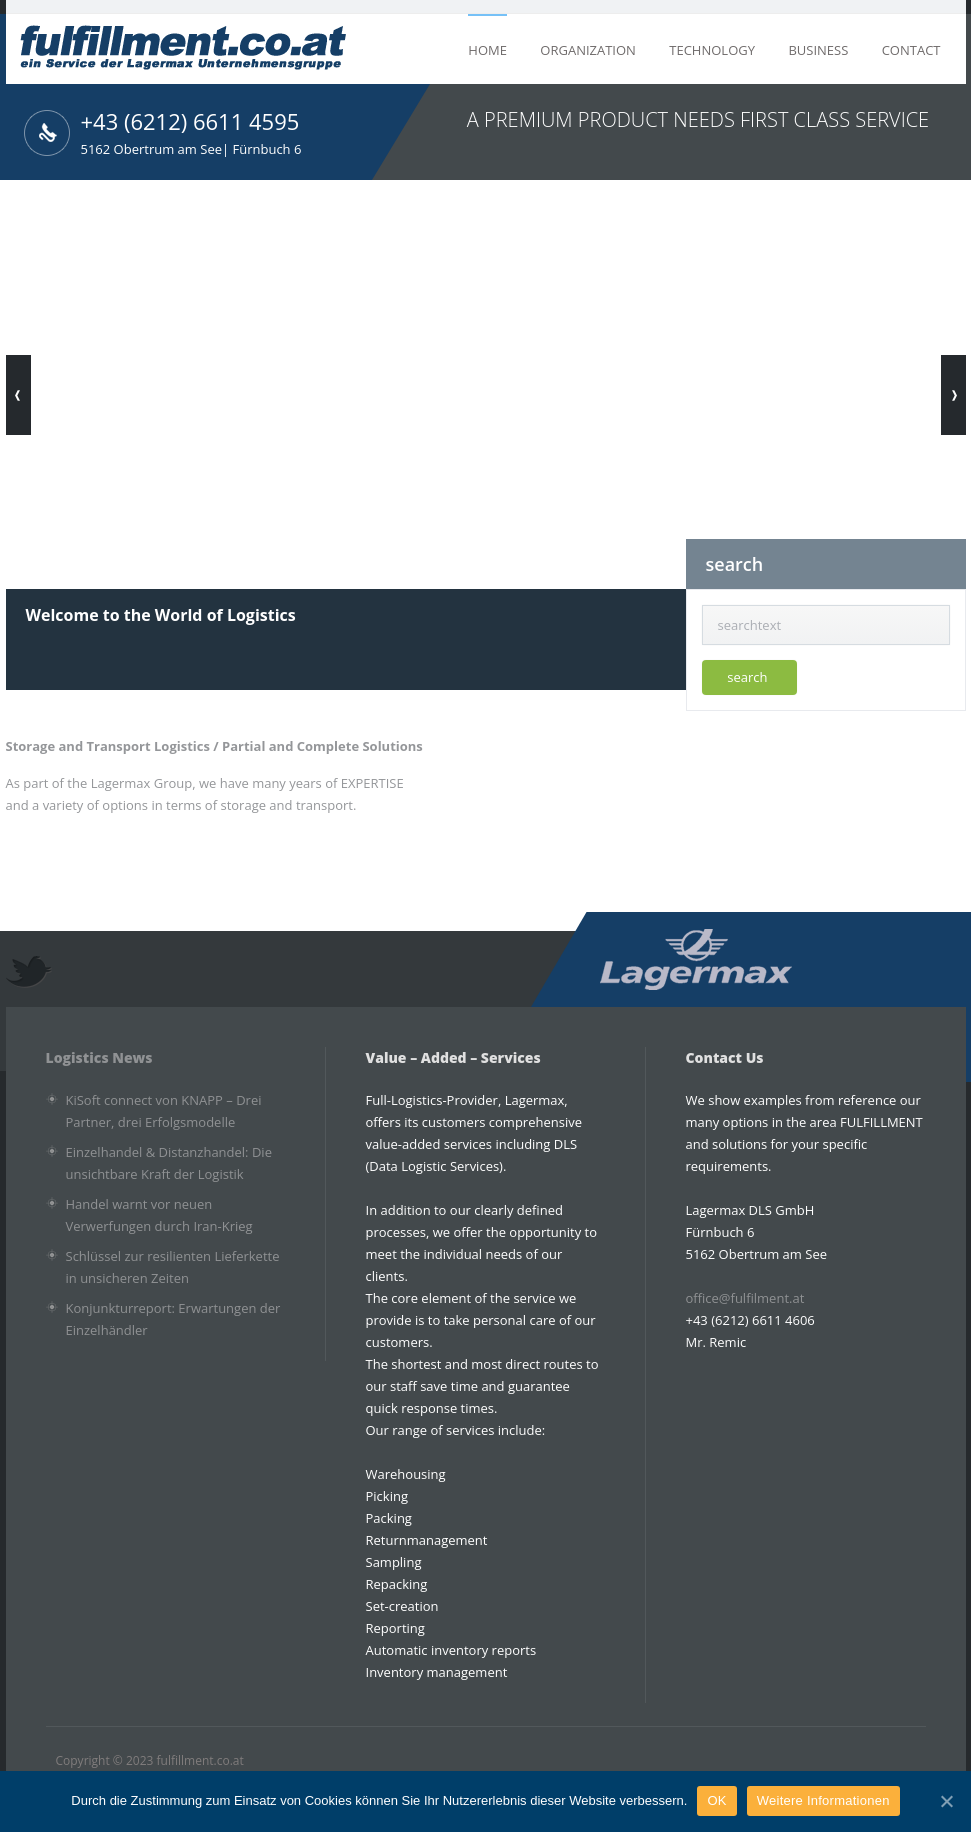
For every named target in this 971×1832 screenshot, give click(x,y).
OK (716, 1800)
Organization (588, 50)
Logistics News (99, 1057)
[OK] (946, 1801)
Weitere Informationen (823, 1800)
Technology (712, 50)
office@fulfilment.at (745, 1298)
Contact (911, 50)
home (487, 50)
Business (818, 50)
